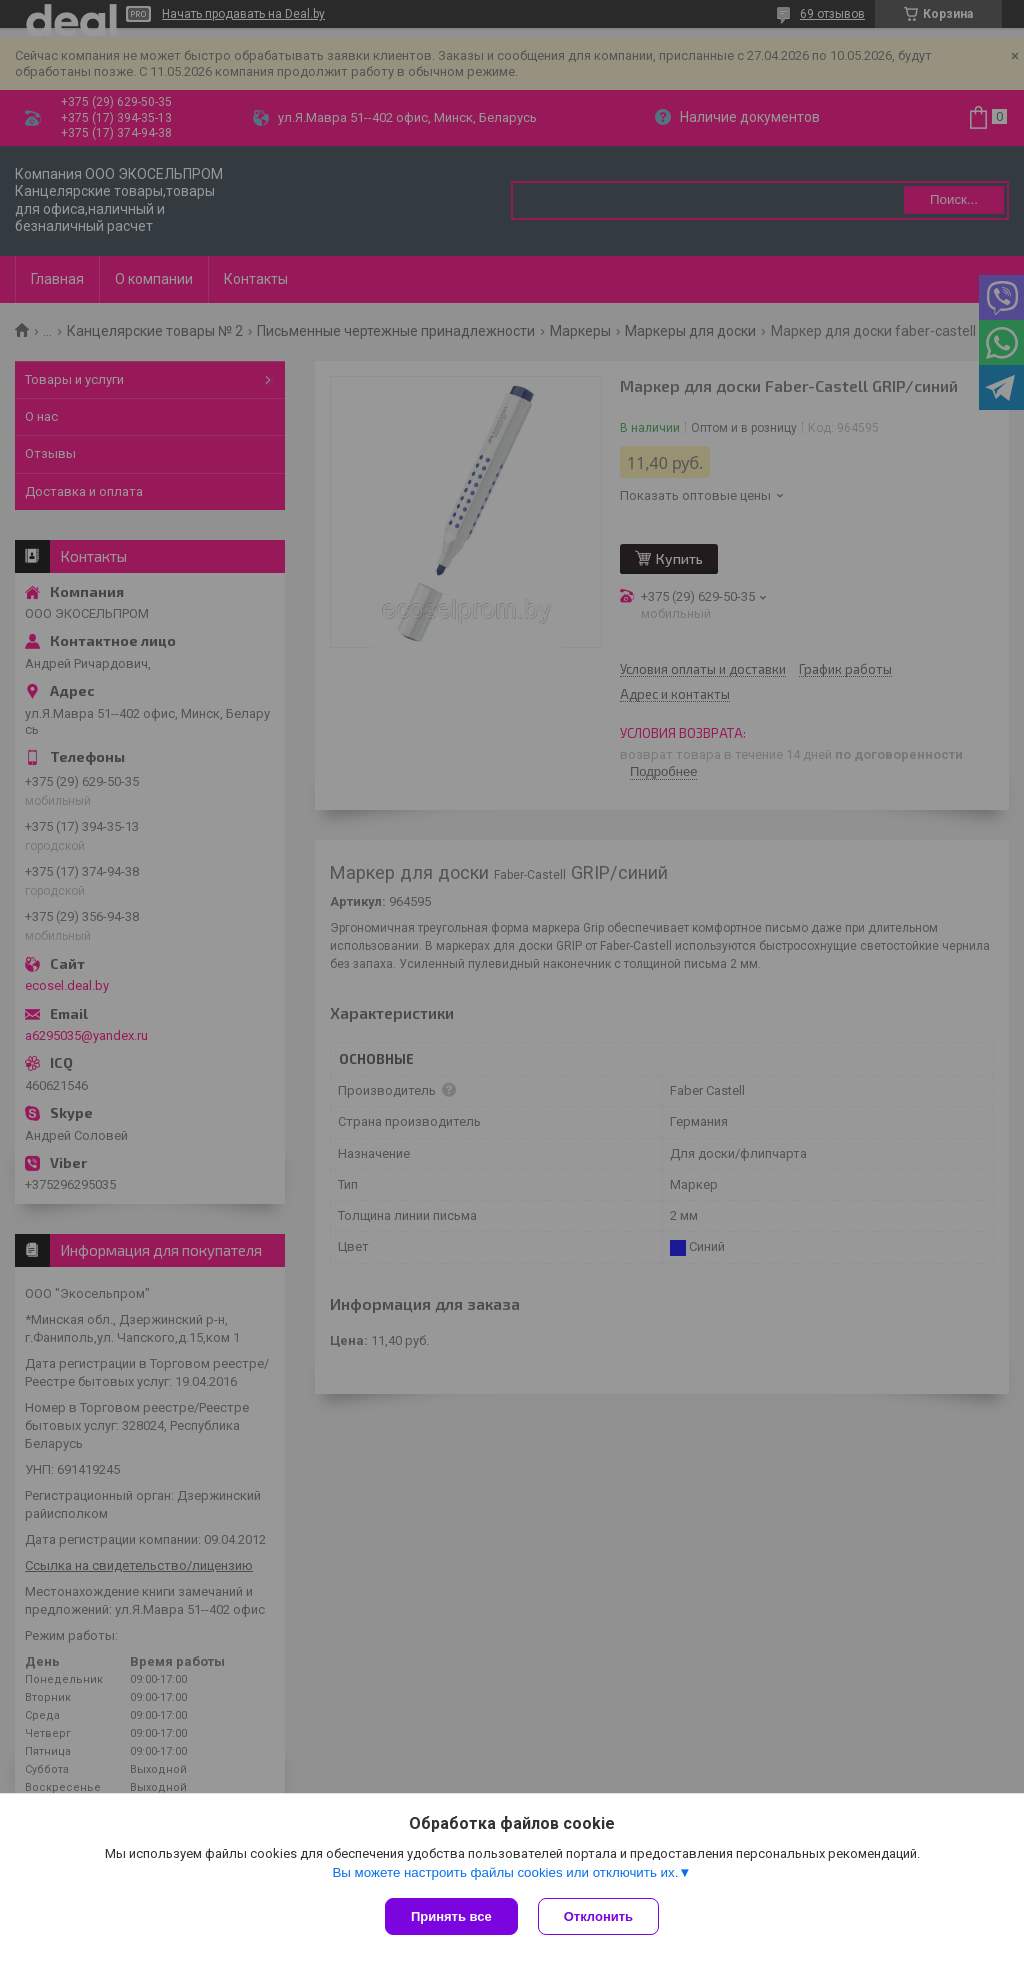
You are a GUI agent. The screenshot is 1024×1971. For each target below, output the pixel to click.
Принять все (451, 1916)
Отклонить (598, 1916)
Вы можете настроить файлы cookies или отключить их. (505, 1872)
